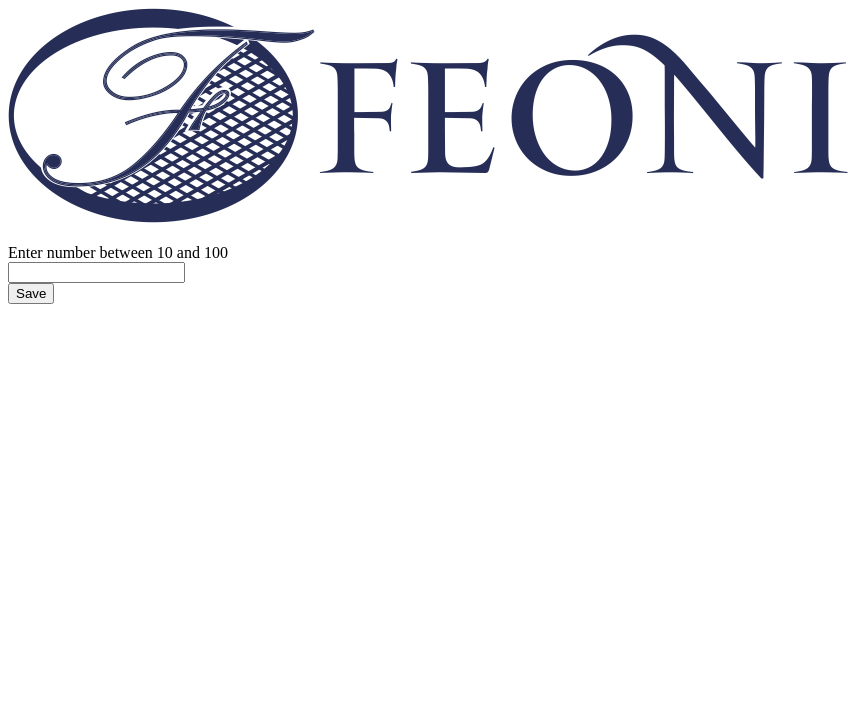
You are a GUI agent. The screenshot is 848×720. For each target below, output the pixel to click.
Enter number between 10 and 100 (118, 252)
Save (31, 293)
